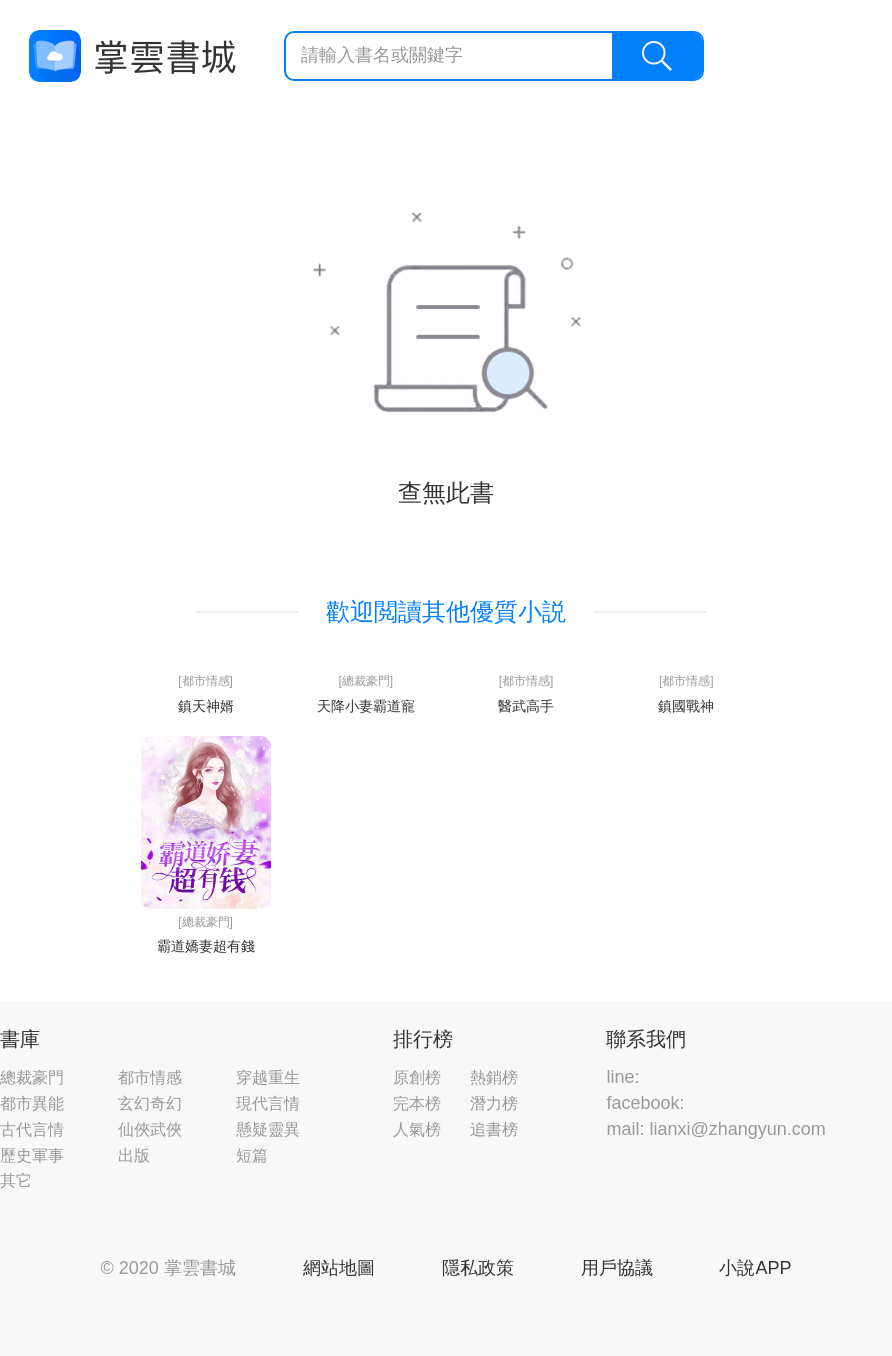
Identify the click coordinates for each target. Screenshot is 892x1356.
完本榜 (417, 1103)
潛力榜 (494, 1103)
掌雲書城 (132, 56)
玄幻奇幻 (150, 1103)
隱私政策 (478, 1268)
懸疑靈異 (268, 1129)
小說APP (755, 1268)
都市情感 (150, 1077)
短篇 (252, 1155)
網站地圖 (339, 1268)
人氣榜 (417, 1129)
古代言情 (32, 1129)
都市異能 (32, 1103)
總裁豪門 (32, 1077)
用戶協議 (617, 1268)
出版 (134, 1155)
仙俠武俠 (150, 1129)
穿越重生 (268, 1077)
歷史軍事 (32, 1155)
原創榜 (417, 1077)
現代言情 (268, 1103)
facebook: (645, 1103)
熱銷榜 (494, 1077)
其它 (16, 1180)
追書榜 (494, 1129)
